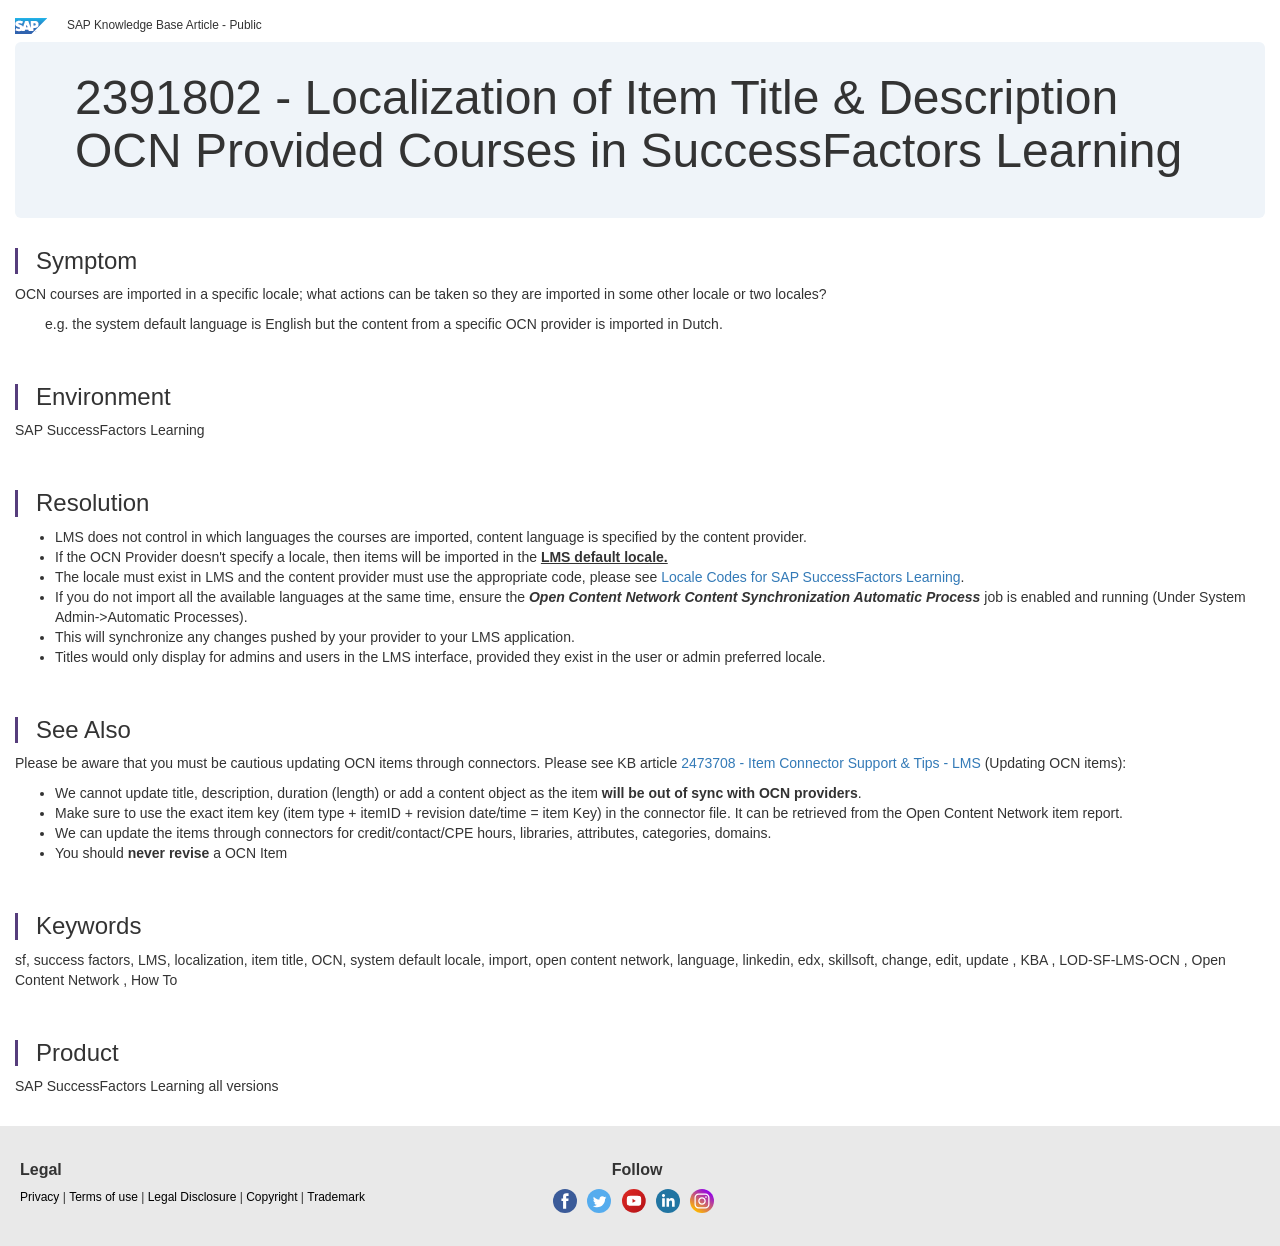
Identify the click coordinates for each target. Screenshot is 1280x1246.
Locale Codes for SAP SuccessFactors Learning (810, 577)
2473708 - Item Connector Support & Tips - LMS (831, 763)
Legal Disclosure (192, 1197)
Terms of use (103, 1197)
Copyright (271, 1197)
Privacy (39, 1197)
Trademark (336, 1197)
